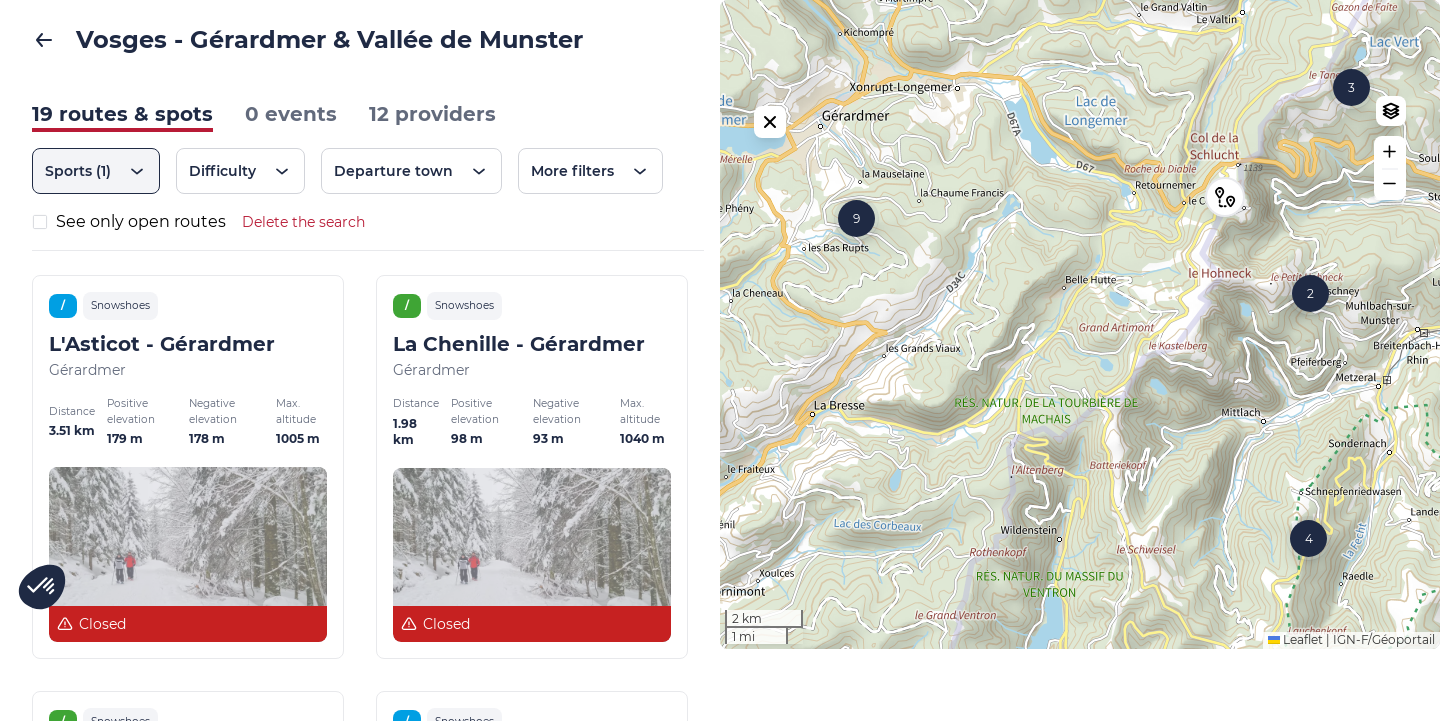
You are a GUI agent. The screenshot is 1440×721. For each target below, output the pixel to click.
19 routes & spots (122, 114)
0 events (291, 114)
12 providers (432, 114)
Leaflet (1295, 711)
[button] (1225, 233)
